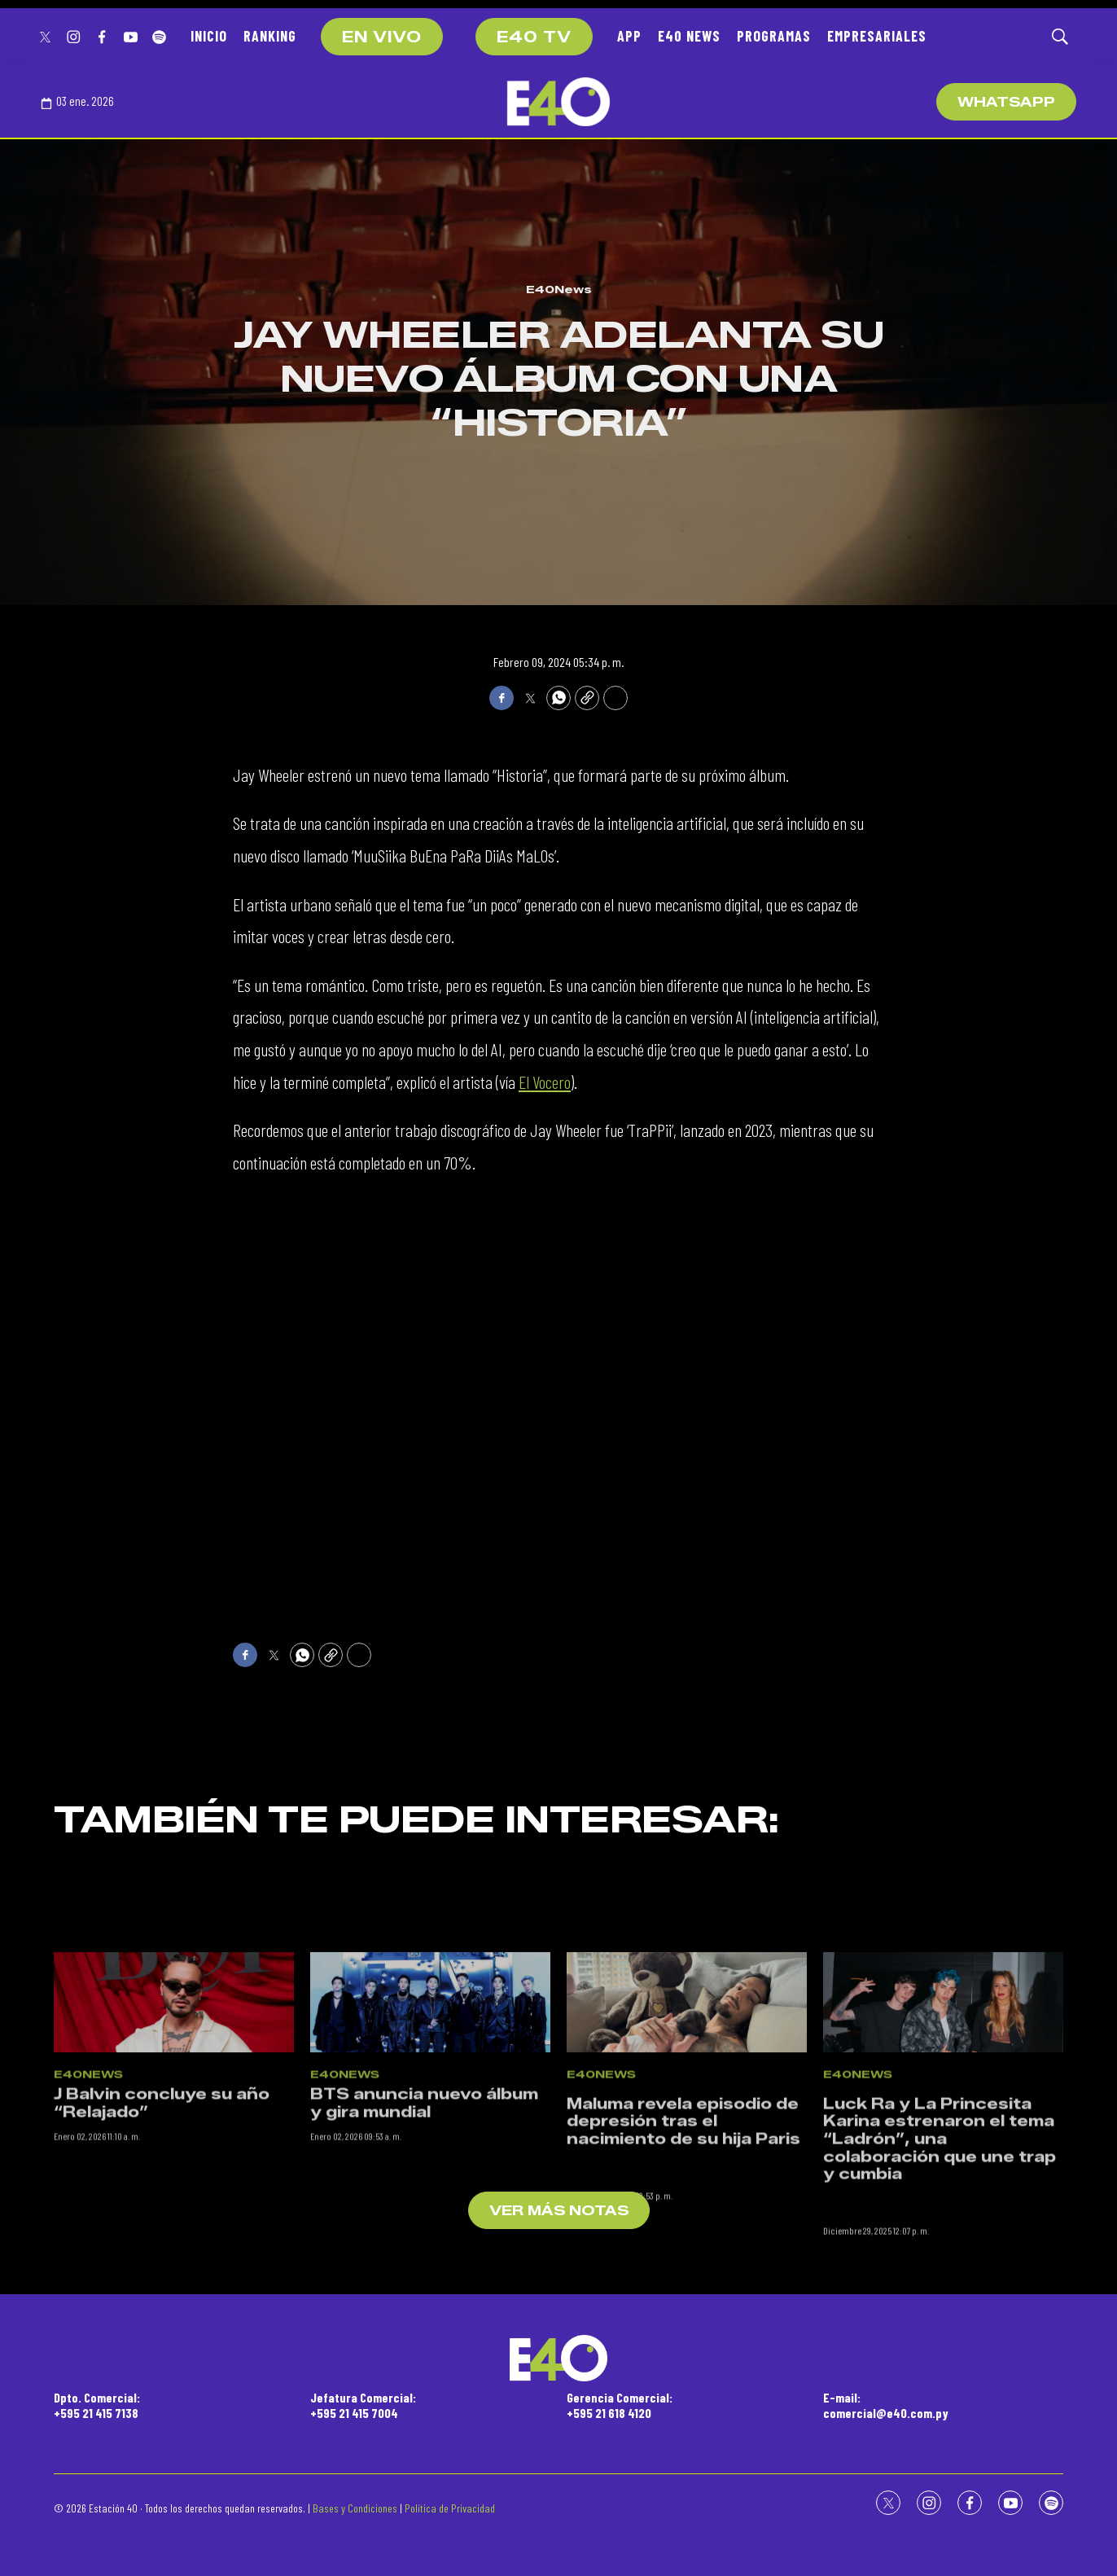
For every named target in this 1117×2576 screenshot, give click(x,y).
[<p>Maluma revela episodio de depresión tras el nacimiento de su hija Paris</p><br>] (687, 2128)
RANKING (269, 36)
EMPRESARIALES (876, 36)
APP (629, 36)
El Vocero (545, 1081)
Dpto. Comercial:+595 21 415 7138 (97, 2404)
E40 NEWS (689, 36)
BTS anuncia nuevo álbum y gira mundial (424, 2229)
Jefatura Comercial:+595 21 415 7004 (363, 2404)
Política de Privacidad (450, 2508)
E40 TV (534, 37)
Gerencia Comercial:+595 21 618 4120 (619, 2404)
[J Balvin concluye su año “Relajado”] (174, 2128)
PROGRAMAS (774, 36)
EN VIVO (382, 37)
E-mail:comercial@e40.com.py (885, 2404)
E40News (559, 289)
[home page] (558, 101)
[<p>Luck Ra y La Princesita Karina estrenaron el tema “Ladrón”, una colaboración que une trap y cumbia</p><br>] (943, 2128)
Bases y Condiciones (355, 2508)
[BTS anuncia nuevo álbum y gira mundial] (430, 2128)
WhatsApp (1006, 102)
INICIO (209, 36)
